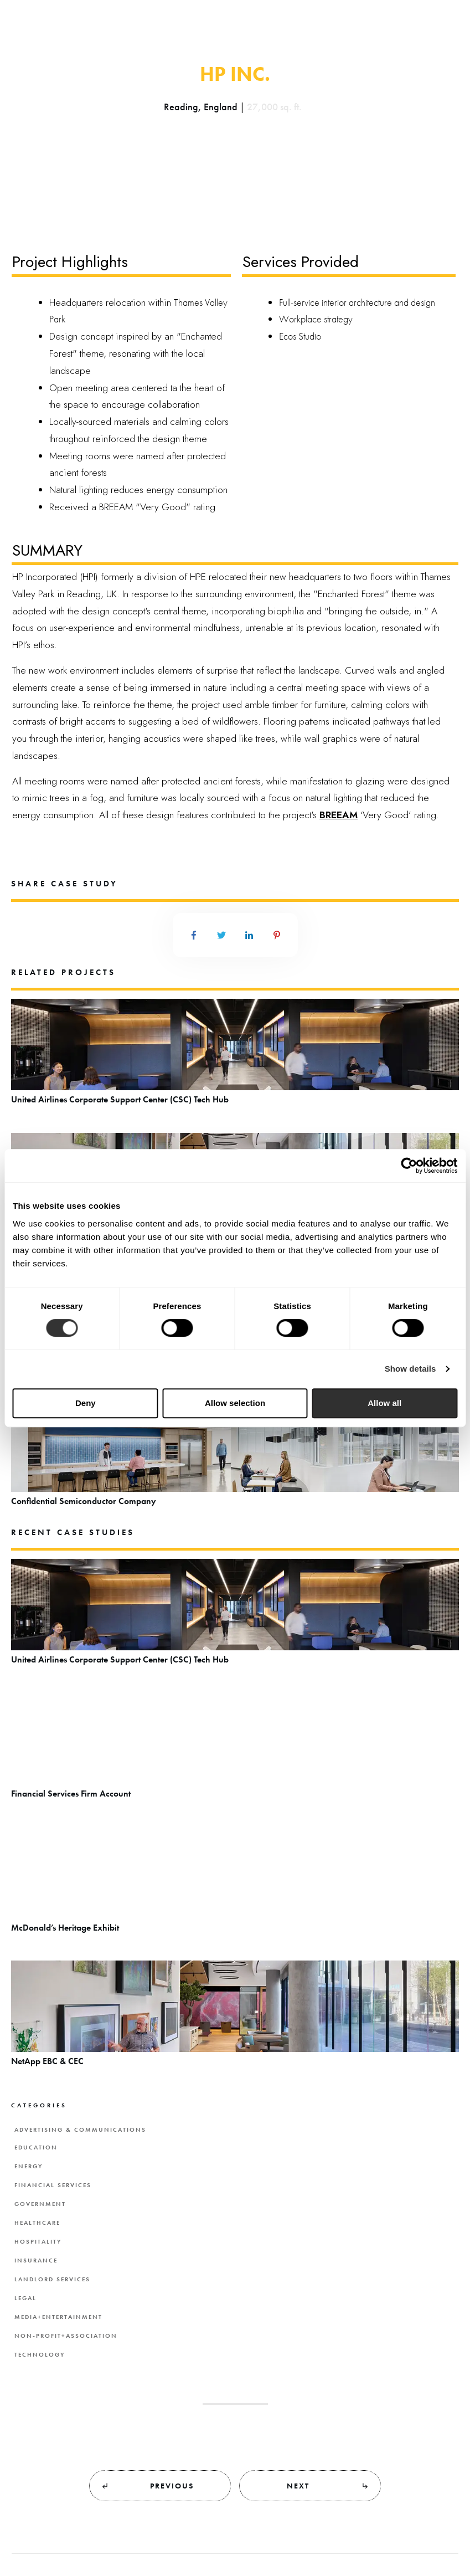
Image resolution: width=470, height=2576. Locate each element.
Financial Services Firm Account (235, 1751)
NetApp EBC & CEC (235, 2019)
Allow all (384, 1403)
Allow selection (235, 1403)
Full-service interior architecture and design (357, 302)
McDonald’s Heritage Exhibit (235, 1885)
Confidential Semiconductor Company (235, 1458)
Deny (85, 1403)
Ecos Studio (300, 336)
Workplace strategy (316, 319)
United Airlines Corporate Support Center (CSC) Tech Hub (235, 1057)
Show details (410, 1368)
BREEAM (338, 815)
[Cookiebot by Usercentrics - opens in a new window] (408, 1165)
